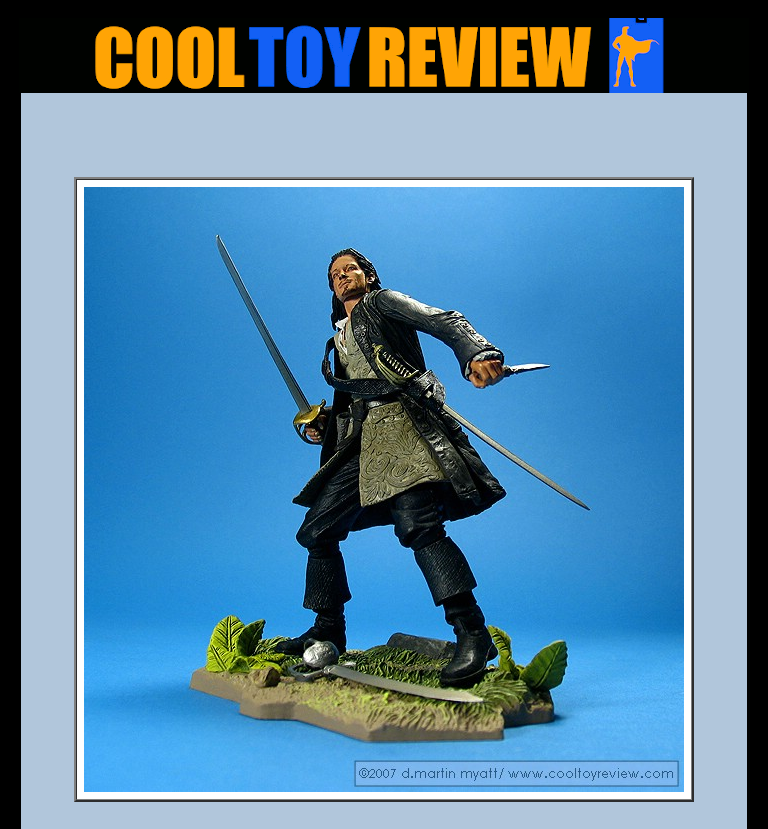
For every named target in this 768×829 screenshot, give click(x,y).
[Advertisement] (384, 141)
